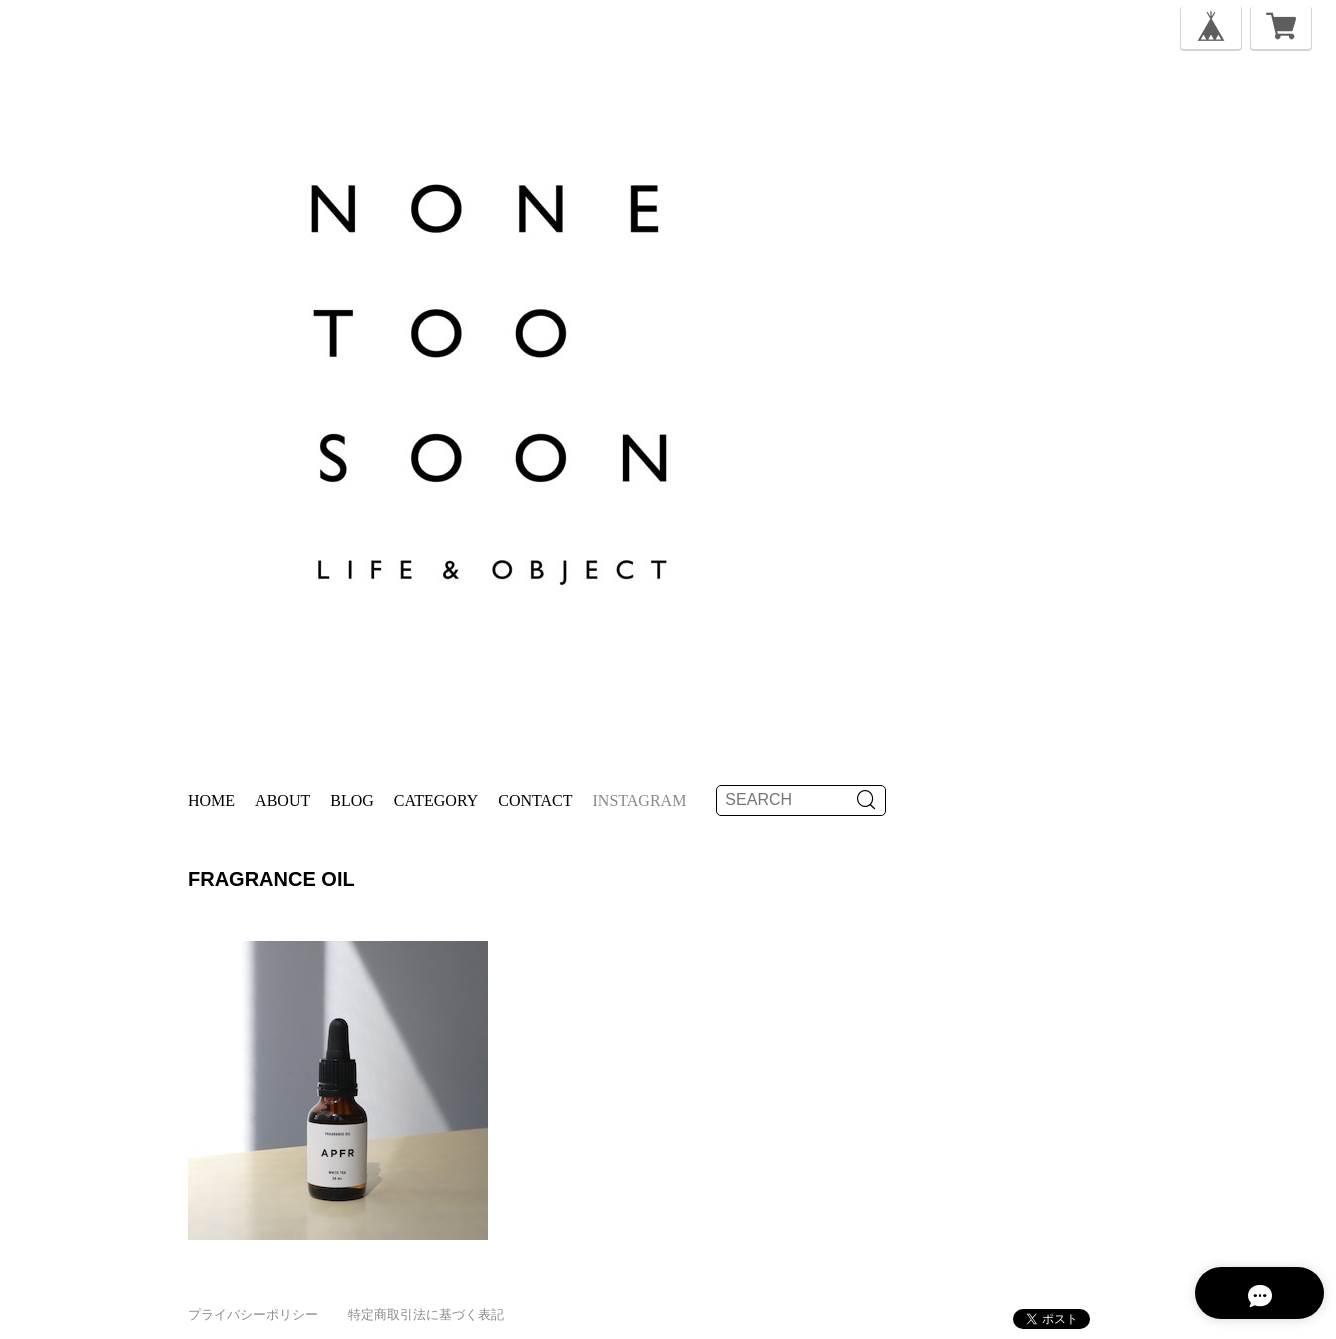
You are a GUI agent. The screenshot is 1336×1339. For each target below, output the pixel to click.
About (282, 800)
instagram (640, 800)
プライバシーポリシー (253, 1314)
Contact (535, 800)
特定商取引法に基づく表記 (426, 1314)
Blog (352, 800)
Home (211, 800)
